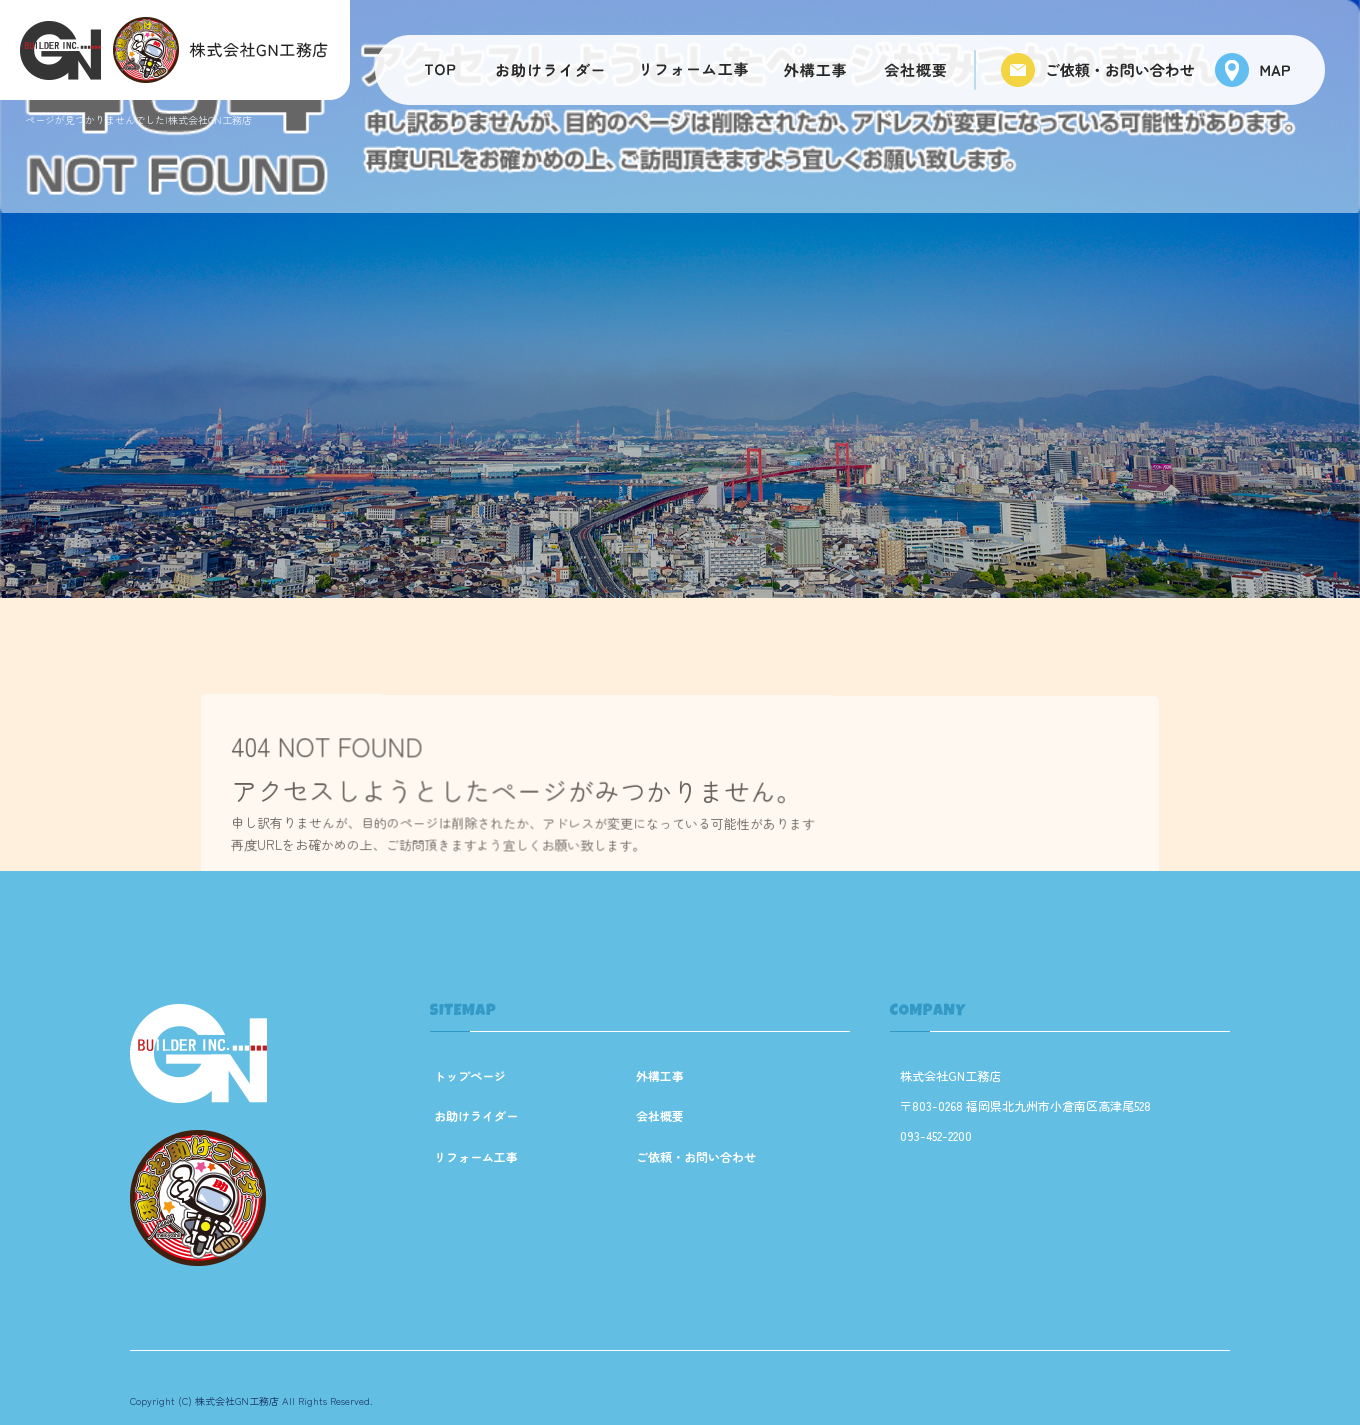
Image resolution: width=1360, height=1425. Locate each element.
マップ (1260, 70)
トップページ (435, 70)
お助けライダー (550, 70)
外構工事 (815, 70)
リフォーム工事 (695, 70)
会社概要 (920, 70)
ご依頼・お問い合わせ (1095, 70)
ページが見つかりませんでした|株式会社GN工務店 (138, 119)
